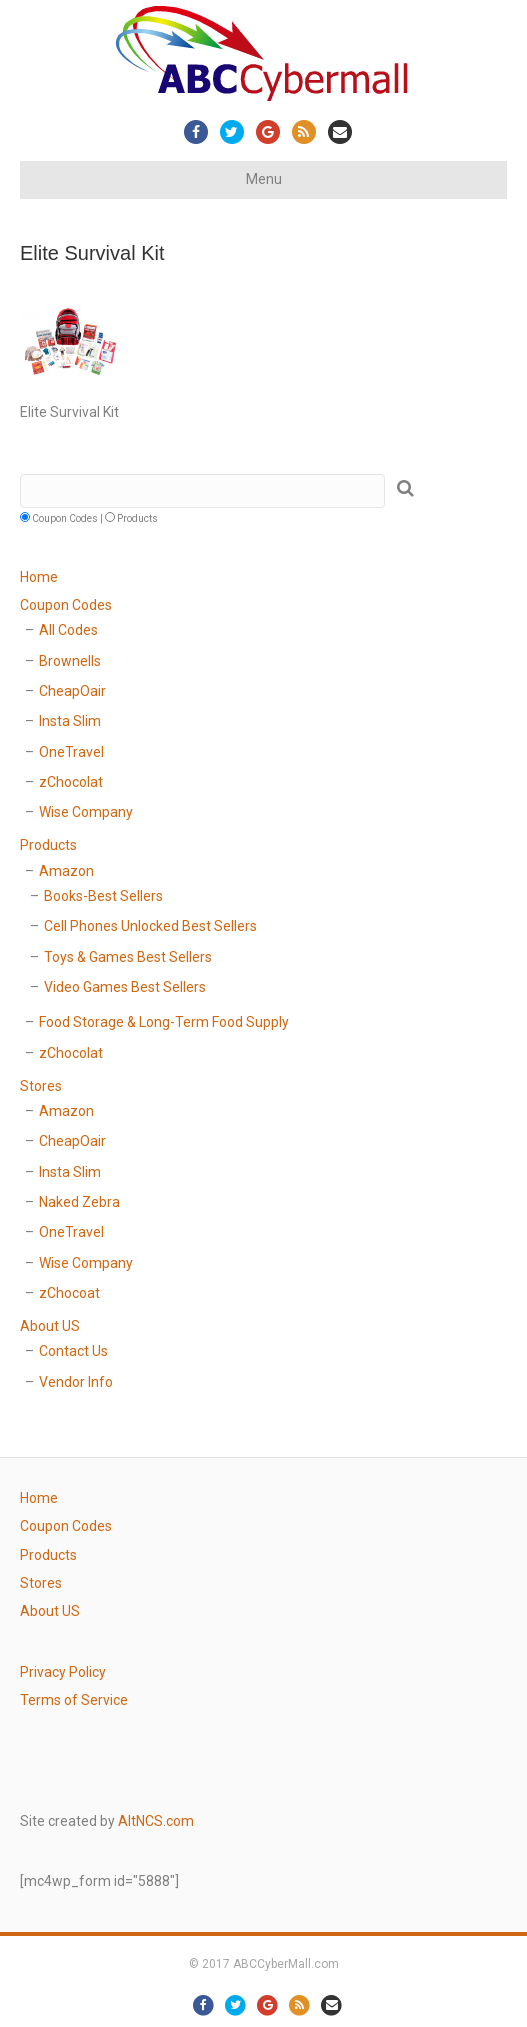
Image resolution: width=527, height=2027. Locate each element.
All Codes (68, 630)
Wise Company (86, 812)
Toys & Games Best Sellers (128, 957)
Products (48, 845)
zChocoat (69, 1293)
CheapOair (72, 691)
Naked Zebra (79, 1202)
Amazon (66, 871)
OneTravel (71, 752)
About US (50, 1326)
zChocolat (71, 782)
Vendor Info (76, 1382)
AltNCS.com (156, 1821)
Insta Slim (70, 721)
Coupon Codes (66, 605)
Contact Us (73, 1351)
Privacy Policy (63, 1672)
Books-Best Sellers (103, 896)
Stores (41, 1086)
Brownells (70, 661)
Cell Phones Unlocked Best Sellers (150, 926)
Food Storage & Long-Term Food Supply (164, 1022)
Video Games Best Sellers (125, 987)
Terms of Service (74, 1700)
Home (39, 577)
